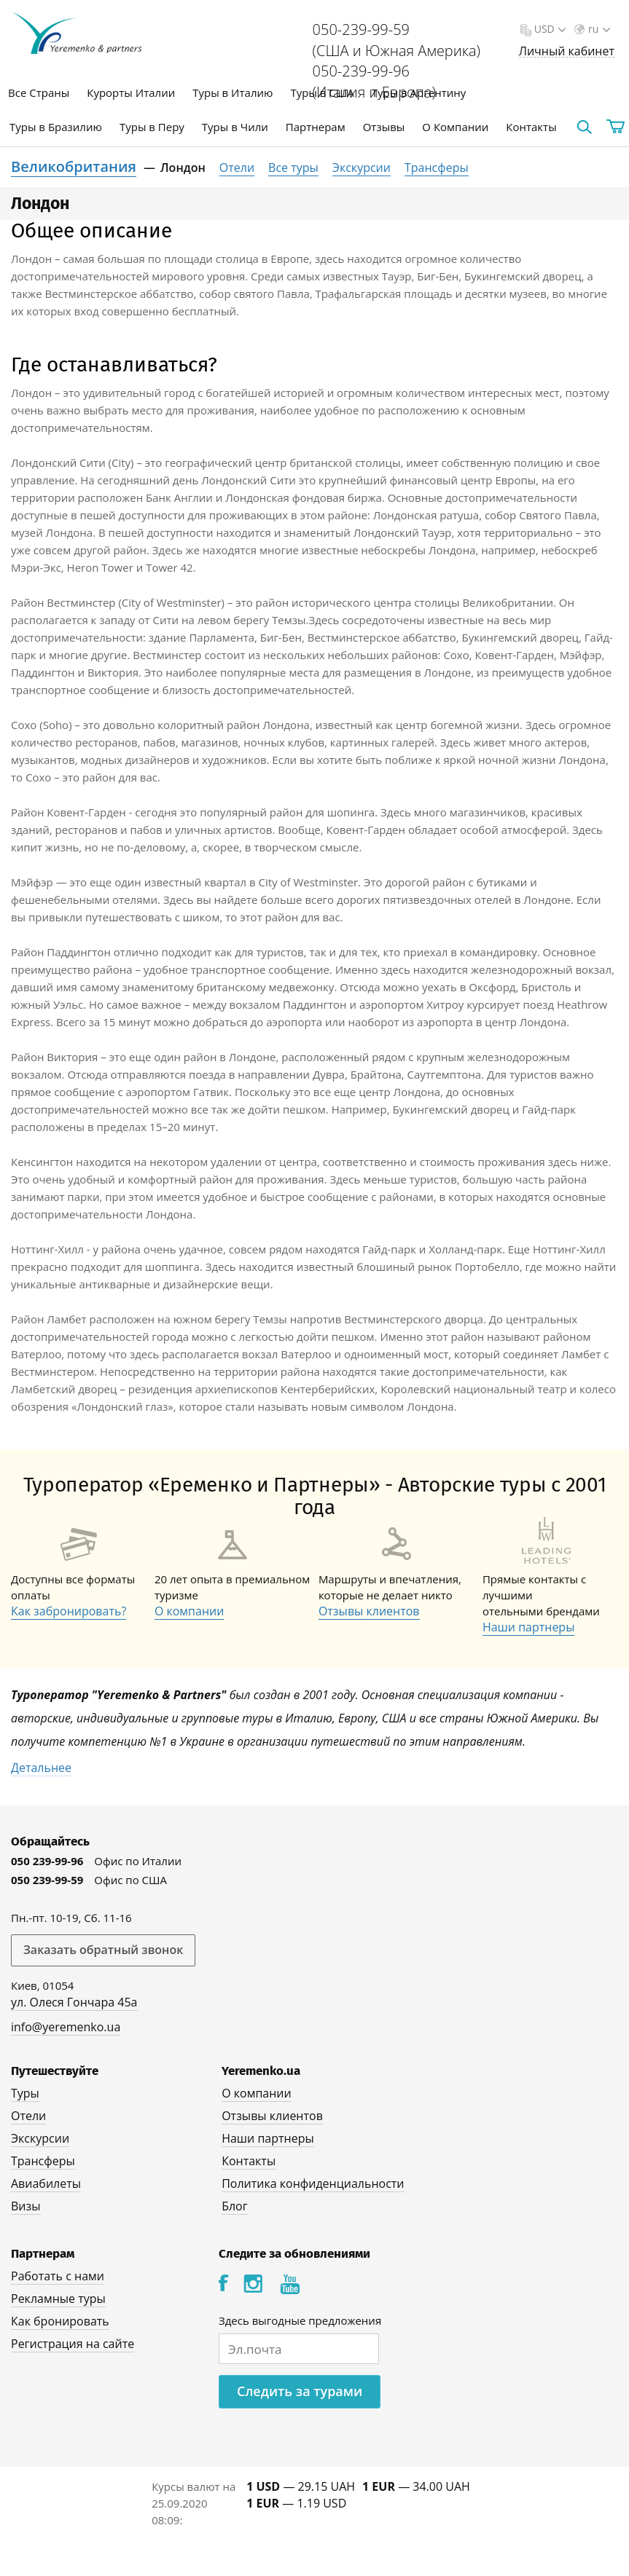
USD (548, 29)
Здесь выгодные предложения (300, 2320)
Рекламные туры (58, 2299)
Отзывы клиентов (369, 1611)
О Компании (455, 126)
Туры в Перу (152, 126)
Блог (234, 2206)
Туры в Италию (232, 92)
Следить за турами (299, 2391)
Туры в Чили (235, 126)
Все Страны (38, 92)
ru (597, 29)
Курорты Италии (131, 92)
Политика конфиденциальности (313, 2183)
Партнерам (315, 126)
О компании (189, 1611)
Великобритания (73, 166)
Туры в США (321, 92)
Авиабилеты (46, 2183)
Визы (26, 2206)
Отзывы (384, 126)
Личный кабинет (566, 51)
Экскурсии (361, 167)
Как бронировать (60, 2321)
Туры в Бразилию (55, 126)
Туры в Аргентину (419, 92)
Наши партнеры (529, 1627)
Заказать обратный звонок (103, 1950)
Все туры (293, 167)
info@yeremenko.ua (65, 2027)
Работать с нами (57, 2276)
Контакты (531, 126)
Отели (236, 167)
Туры (25, 2093)
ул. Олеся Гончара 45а (74, 2002)
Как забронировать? (68, 1611)
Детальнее (41, 1768)
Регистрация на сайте (72, 2344)
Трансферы (437, 167)
